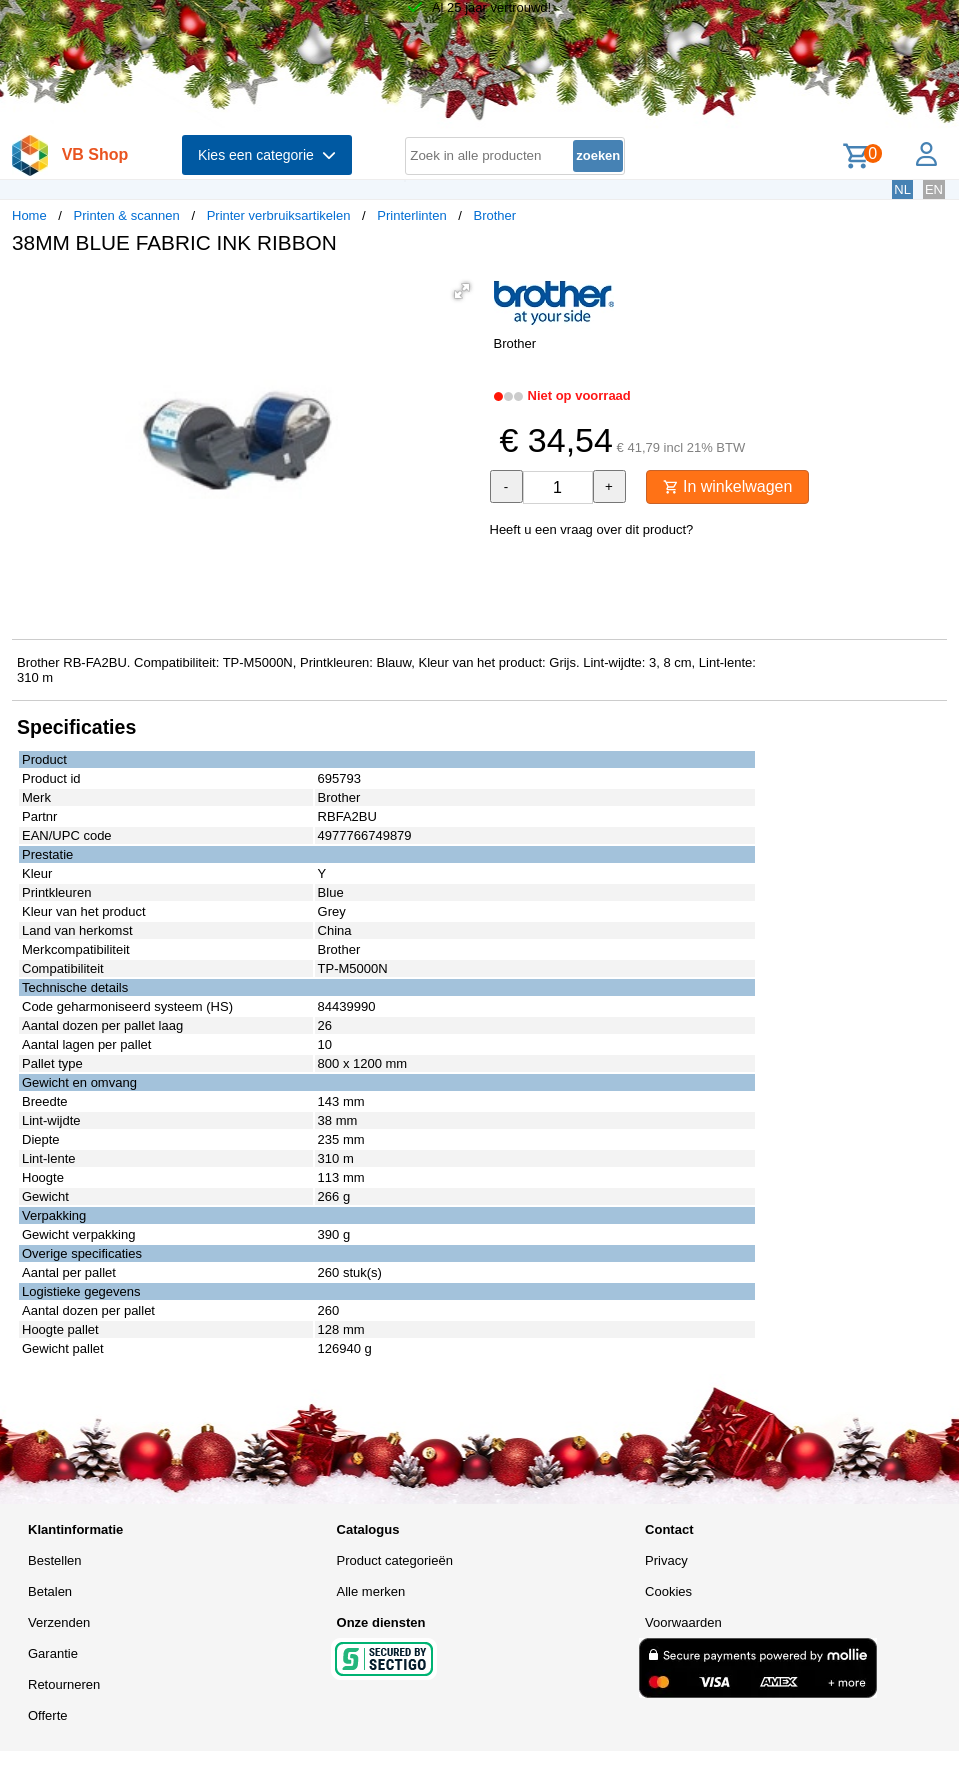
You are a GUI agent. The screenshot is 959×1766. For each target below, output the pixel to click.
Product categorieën (395, 1560)
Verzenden (59, 1622)
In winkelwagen (728, 486)
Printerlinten (411, 215)
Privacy (666, 1560)
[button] (462, 291)
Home (29, 215)
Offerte (48, 1715)
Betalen (50, 1591)
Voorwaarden (683, 1622)
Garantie (53, 1653)
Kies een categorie (267, 155)
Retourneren (64, 1684)
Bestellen (54, 1560)
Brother (495, 215)
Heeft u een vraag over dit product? (592, 529)
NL (902, 189)
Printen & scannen (127, 215)
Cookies (668, 1591)
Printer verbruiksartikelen (279, 215)
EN (934, 189)
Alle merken (371, 1591)
